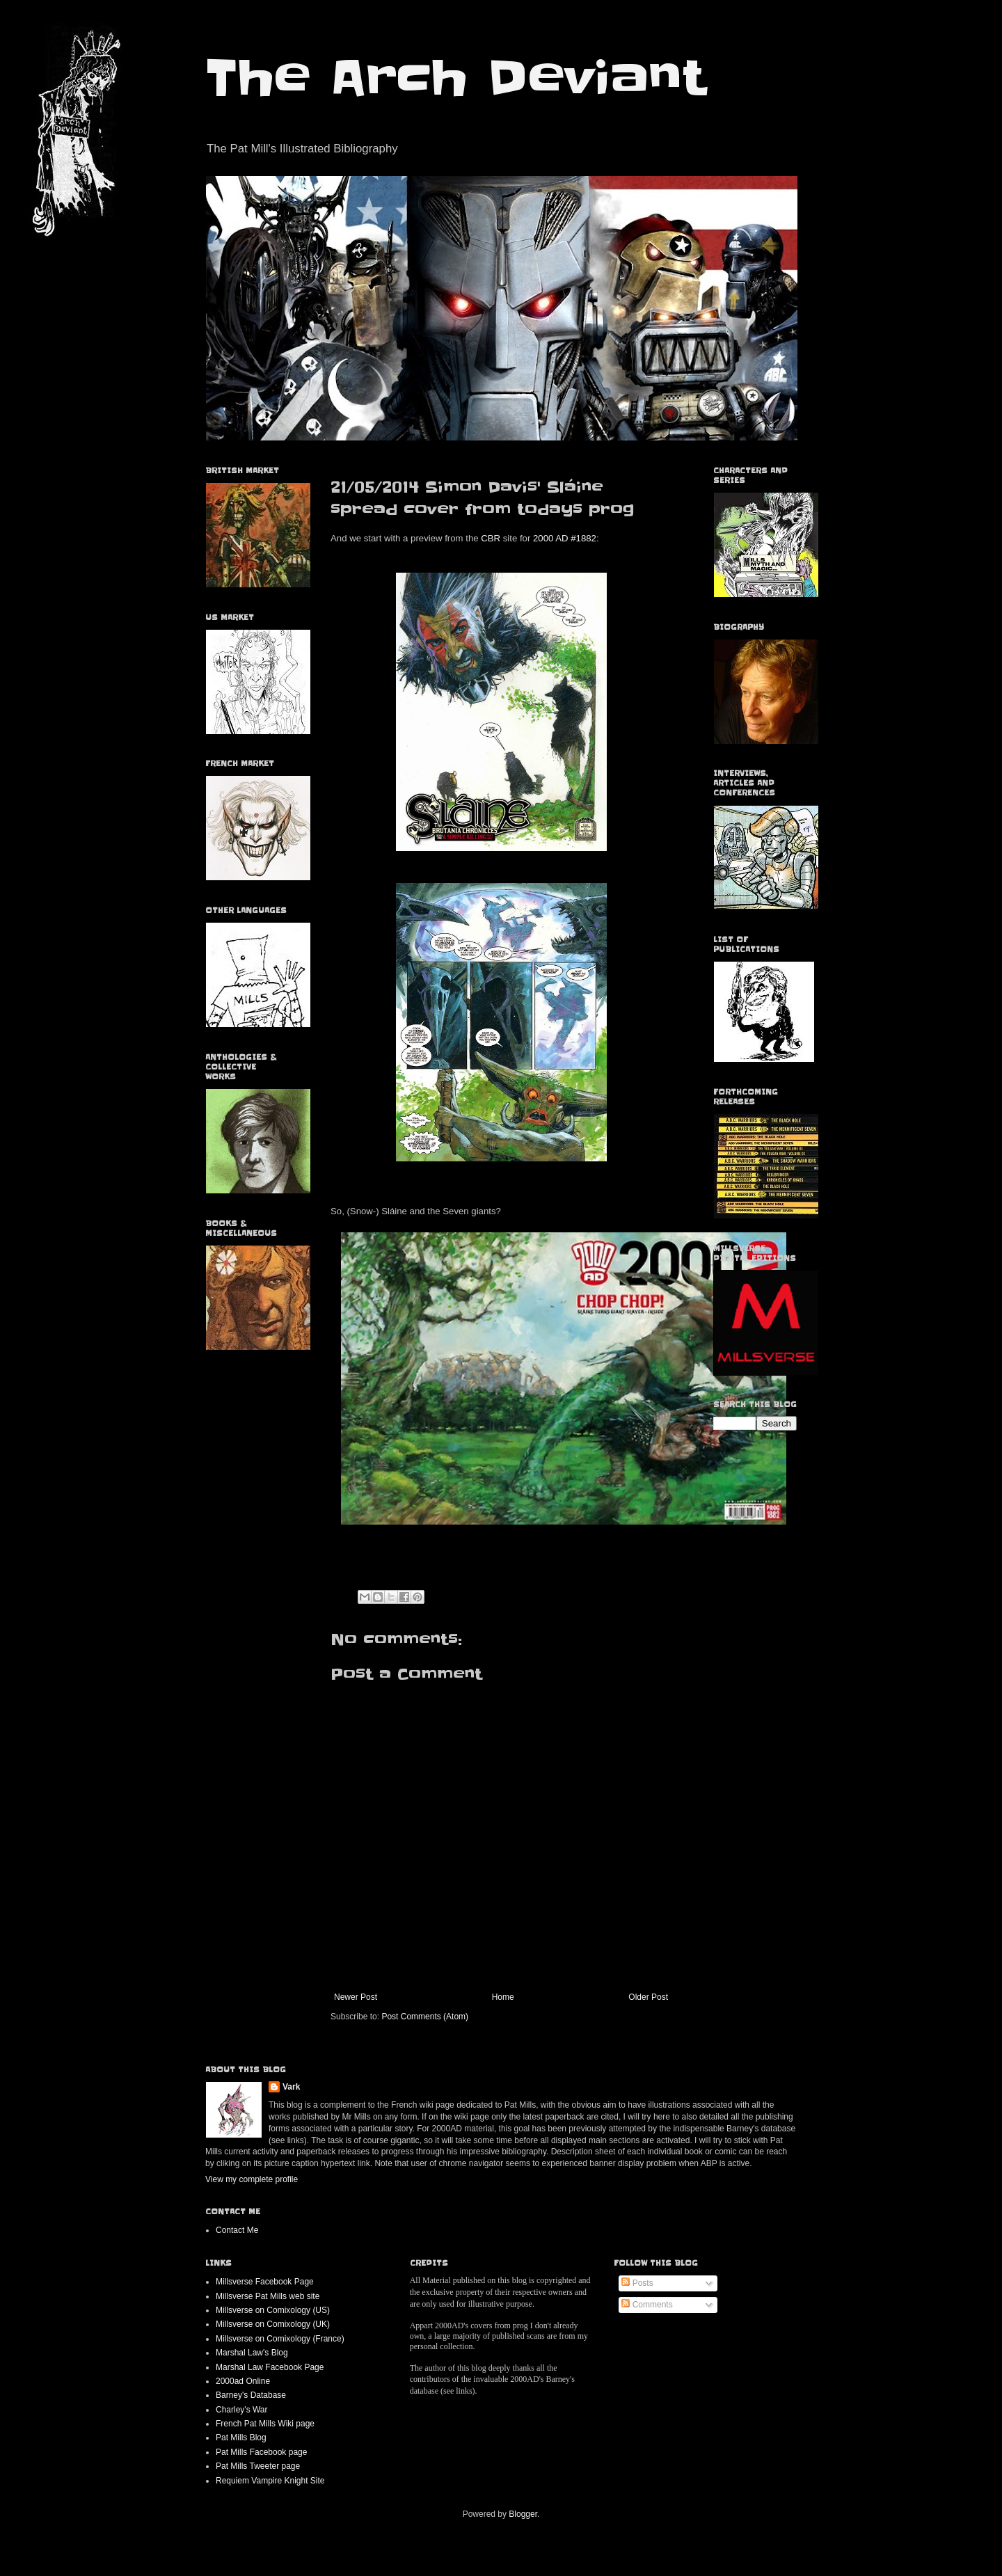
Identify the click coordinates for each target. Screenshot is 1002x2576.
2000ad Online (243, 2381)
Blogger (523, 2514)
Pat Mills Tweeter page (258, 2466)
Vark (291, 2087)
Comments (646, 2304)
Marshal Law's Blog (252, 2353)
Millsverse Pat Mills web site (267, 2296)
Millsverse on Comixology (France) (280, 2339)
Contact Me (237, 2230)
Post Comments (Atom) (424, 2016)
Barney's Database (251, 2395)
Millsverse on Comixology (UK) (273, 2324)
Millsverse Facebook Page (265, 2282)
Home (503, 1997)
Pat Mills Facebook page (261, 2452)
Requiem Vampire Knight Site (270, 2481)
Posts (637, 2283)
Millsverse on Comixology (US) (273, 2310)
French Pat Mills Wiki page (265, 2423)
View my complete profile (251, 2179)
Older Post (648, 1997)
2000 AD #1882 (564, 538)
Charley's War (242, 2410)
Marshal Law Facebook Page (270, 2367)
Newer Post (355, 1997)
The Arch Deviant (455, 78)
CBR (490, 538)
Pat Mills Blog (241, 2437)
